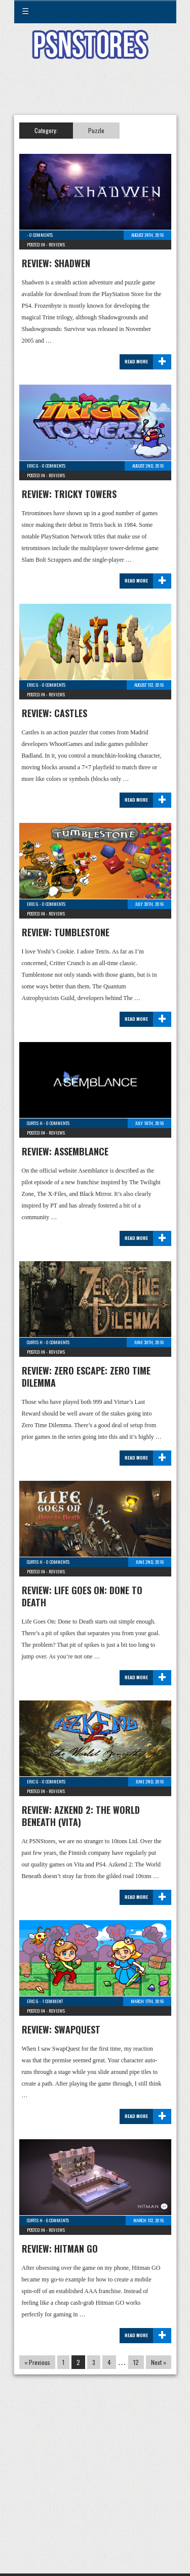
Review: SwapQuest (61, 2029)
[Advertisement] (95, 93)
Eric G (33, 465)
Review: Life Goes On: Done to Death (82, 1596)
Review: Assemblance (65, 1151)
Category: (46, 130)
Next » (158, 2362)
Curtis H (35, 1123)
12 (136, 2362)
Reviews (57, 244)
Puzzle (96, 130)
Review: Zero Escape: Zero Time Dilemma (86, 1376)
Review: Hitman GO (60, 2248)
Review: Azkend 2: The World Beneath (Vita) (81, 1816)
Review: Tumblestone (65, 932)
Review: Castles (54, 713)
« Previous (37, 2362)
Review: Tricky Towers (69, 494)
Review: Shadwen (56, 263)
